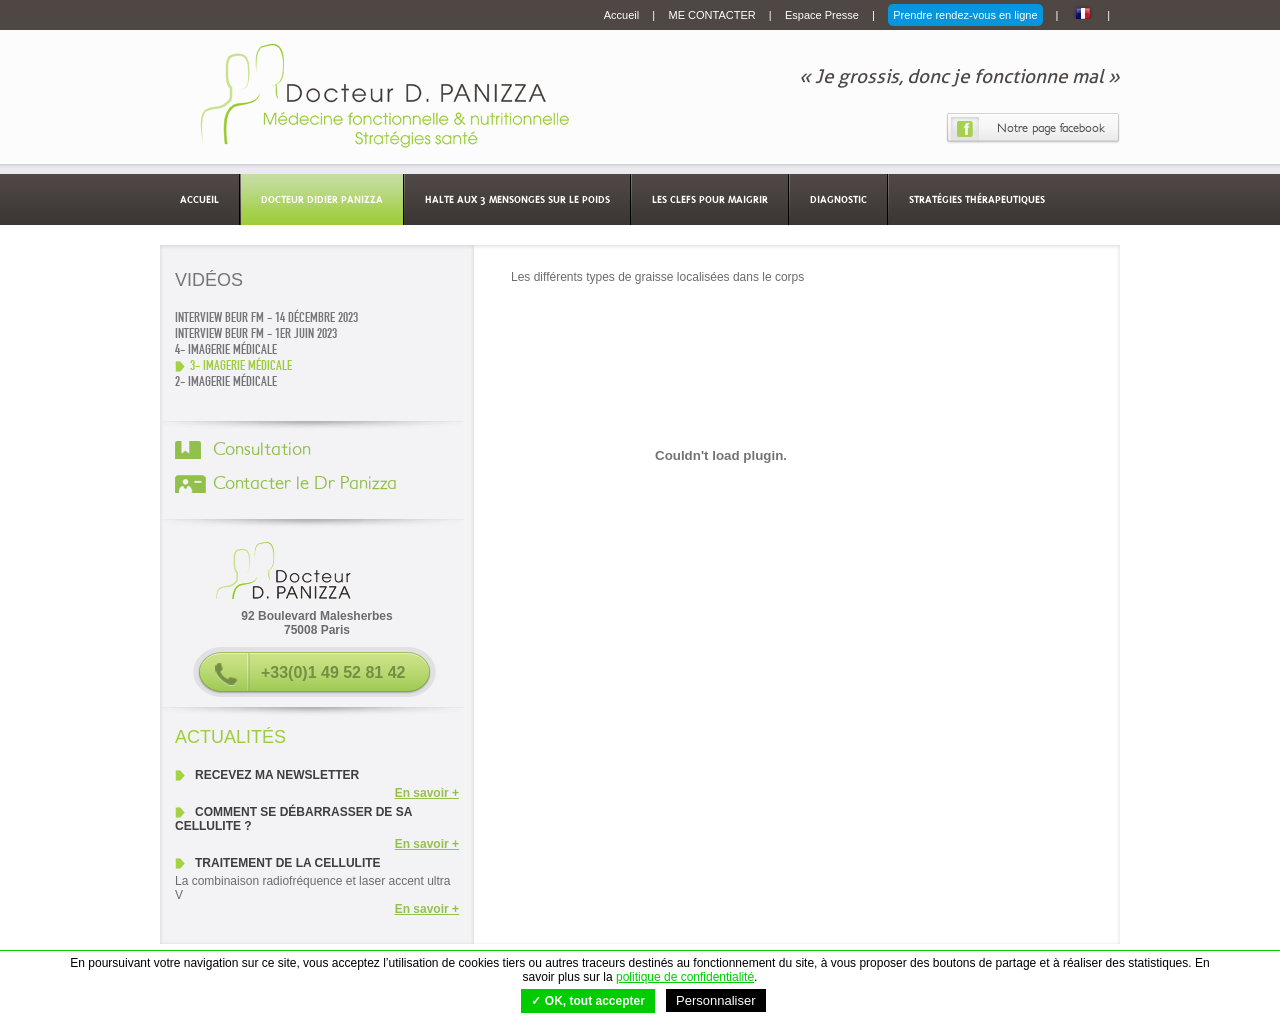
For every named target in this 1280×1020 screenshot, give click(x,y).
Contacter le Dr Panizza (305, 484)
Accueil (623, 15)
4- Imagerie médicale (226, 350)
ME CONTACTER (714, 15)
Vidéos (209, 280)
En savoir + (427, 793)
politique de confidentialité (685, 977)
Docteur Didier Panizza (322, 199)
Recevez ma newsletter (277, 775)
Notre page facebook (1051, 128)
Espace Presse (823, 15)
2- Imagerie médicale (226, 382)
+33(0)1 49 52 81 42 (333, 672)
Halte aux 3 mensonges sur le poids (517, 199)
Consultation (262, 450)
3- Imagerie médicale (241, 366)
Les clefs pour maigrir (710, 199)
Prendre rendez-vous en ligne (965, 15)
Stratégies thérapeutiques (977, 199)
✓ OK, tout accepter (587, 1001)
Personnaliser (716, 1000)
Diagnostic (838, 199)
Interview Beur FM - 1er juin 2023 (256, 334)
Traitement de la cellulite (288, 863)
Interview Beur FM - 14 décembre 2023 (266, 318)
